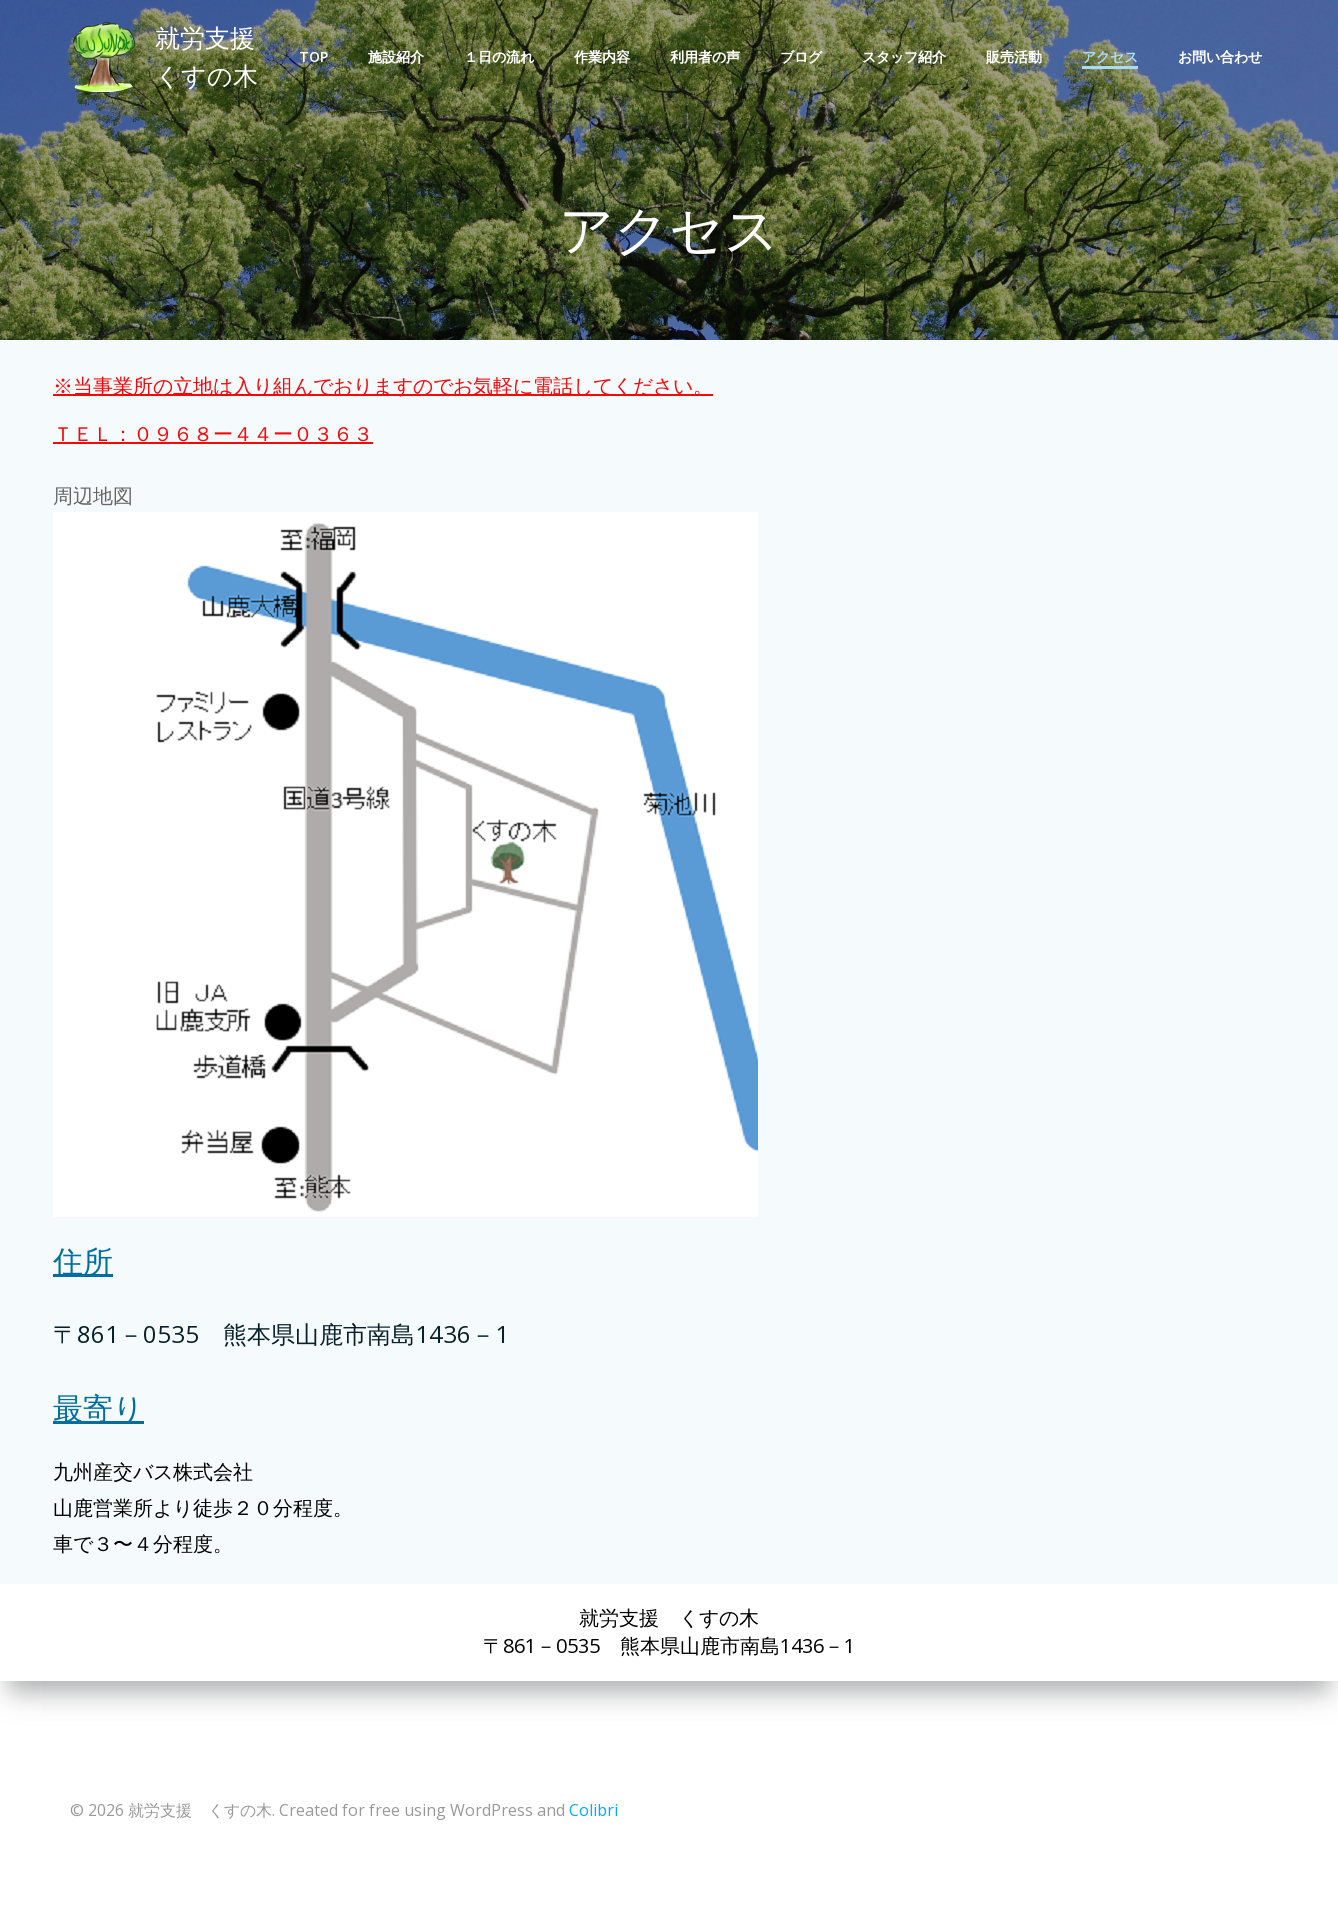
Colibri (592, 1804)
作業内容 (605, 57)
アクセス (1113, 57)
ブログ (804, 57)
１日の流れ (502, 57)
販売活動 (1017, 57)
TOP (316, 57)
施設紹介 (399, 57)
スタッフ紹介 (907, 57)
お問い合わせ (1223, 57)
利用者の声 (708, 57)
